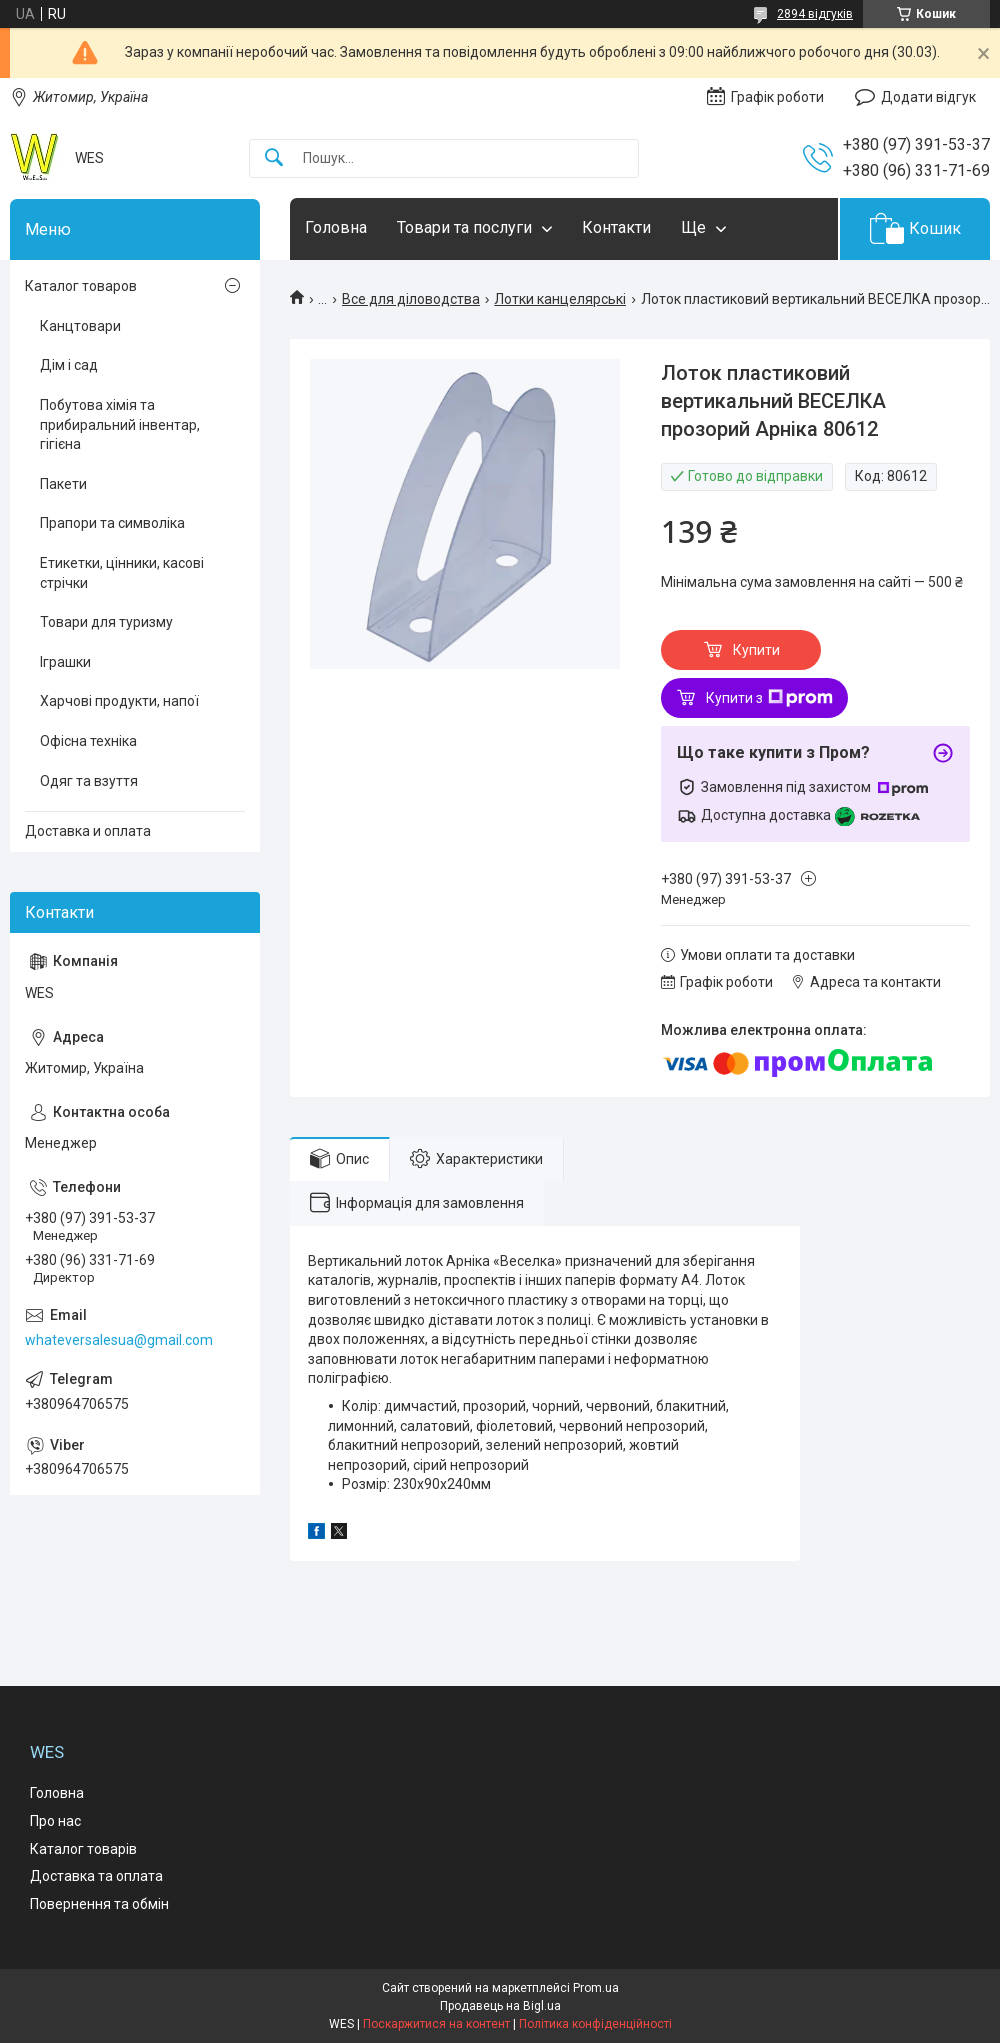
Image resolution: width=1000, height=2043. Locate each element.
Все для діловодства (411, 299)
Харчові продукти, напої (119, 701)
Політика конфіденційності (595, 2024)
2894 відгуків (815, 14)
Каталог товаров (81, 286)
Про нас (55, 1821)
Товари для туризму (106, 622)
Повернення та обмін (99, 1904)
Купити (756, 650)
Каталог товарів (83, 1849)
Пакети (63, 484)
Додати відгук (928, 97)
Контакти (616, 227)
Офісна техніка (88, 741)
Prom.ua (596, 1988)
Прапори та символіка (112, 523)
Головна (336, 227)
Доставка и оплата (88, 831)
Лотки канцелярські (560, 299)
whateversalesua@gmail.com (119, 1340)
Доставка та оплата (96, 1876)
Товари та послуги (464, 227)
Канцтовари (80, 326)
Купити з (769, 698)
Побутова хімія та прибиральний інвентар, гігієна (120, 424)
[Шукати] (274, 158)
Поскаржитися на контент (436, 2024)
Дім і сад (69, 365)
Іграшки (65, 662)
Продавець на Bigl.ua (500, 2006)
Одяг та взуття (89, 781)
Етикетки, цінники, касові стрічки (122, 573)
